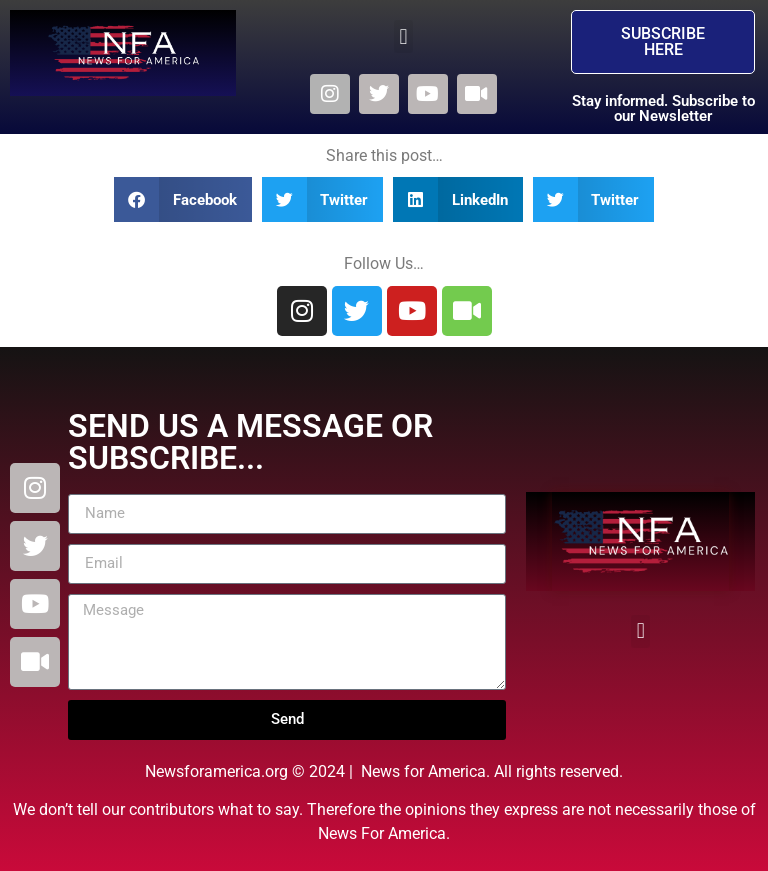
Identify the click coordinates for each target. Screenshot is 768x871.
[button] (403, 36)
